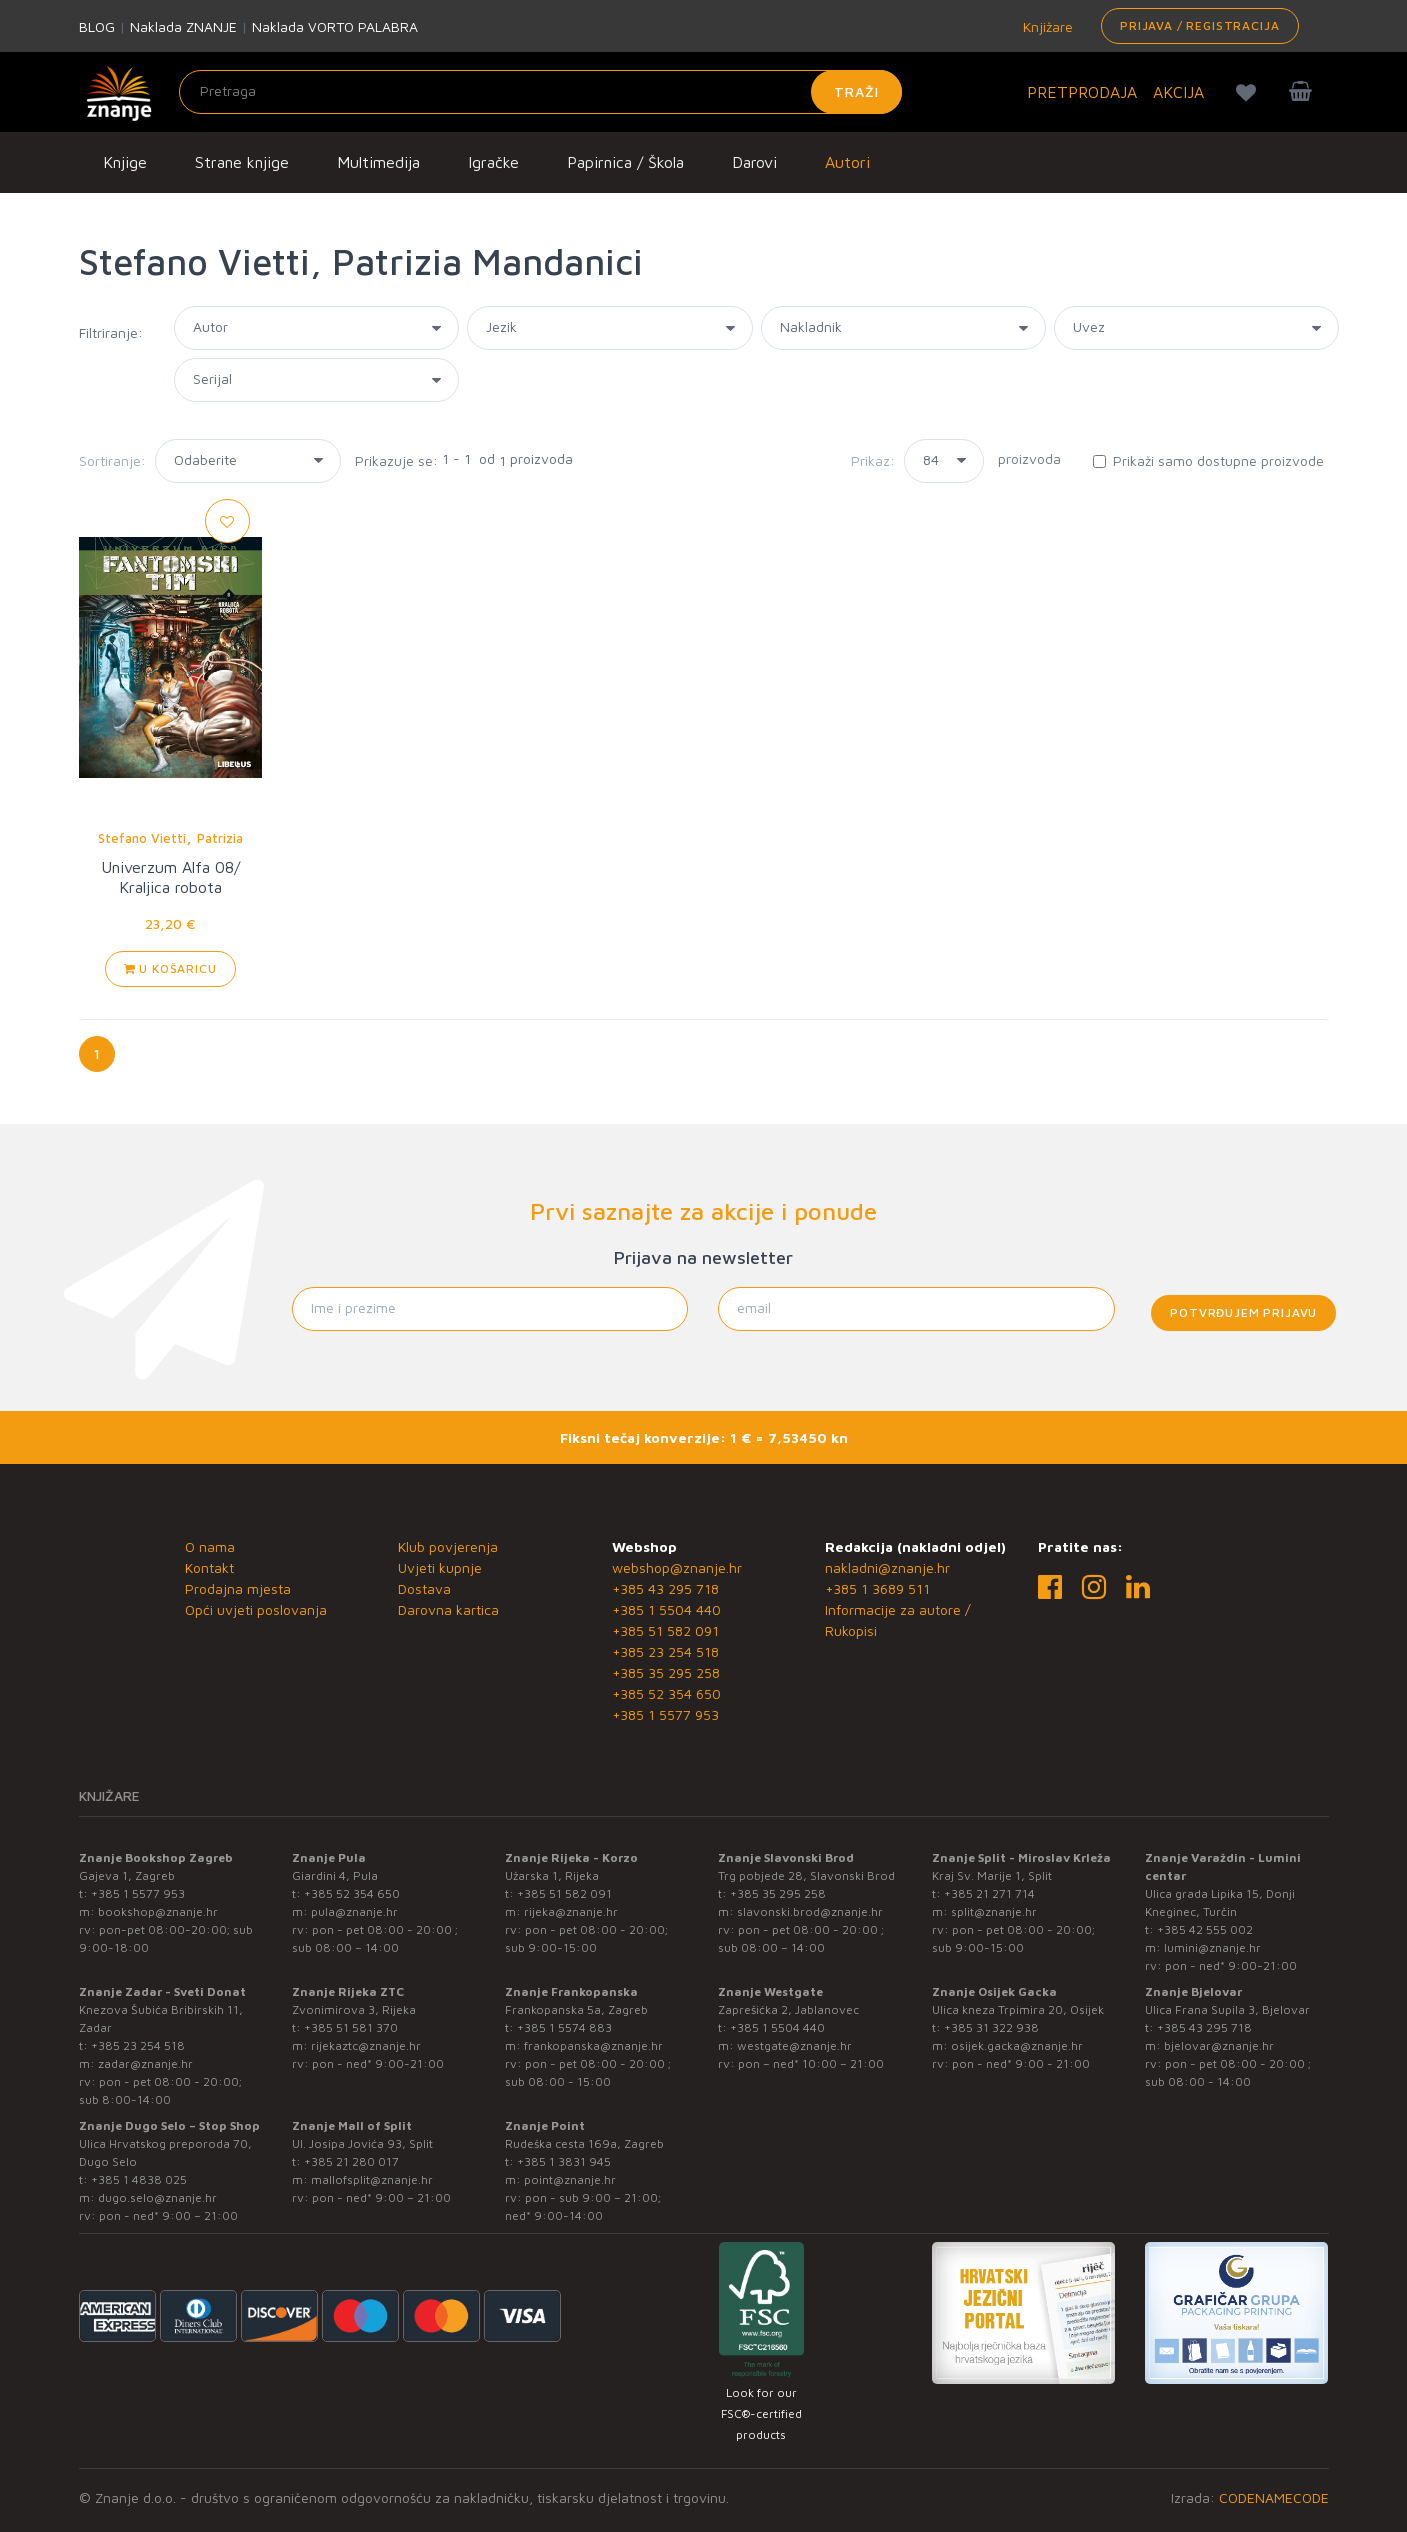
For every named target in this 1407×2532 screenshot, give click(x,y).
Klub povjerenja (448, 1546)
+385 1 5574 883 (564, 2027)
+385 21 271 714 (989, 1893)
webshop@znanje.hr (677, 1567)
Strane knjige (242, 162)
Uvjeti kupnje (440, 1567)
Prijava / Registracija (1199, 25)
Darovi (754, 162)
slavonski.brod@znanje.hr (810, 1911)
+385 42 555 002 (1205, 1929)
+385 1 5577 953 (665, 1714)
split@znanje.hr (994, 1911)
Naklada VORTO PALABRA (335, 26)
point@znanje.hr (570, 2179)
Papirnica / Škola (625, 162)
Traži (856, 91)
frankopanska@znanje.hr (593, 2045)
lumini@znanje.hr (1212, 1947)
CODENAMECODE (1274, 2497)
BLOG (97, 26)
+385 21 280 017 (351, 2161)
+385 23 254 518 (665, 1651)
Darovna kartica (448, 1609)
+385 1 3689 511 (877, 1588)
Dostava (424, 1588)
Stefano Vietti (142, 838)
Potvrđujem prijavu (1243, 1312)
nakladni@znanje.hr (887, 1567)
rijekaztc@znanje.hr (366, 2045)
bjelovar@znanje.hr (1219, 2045)
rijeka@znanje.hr (571, 1911)
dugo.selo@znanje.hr (157, 2197)
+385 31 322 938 (991, 2027)
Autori (847, 162)
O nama (210, 1546)
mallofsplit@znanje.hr (372, 2179)
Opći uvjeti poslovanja (256, 1609)
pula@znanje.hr (354, 1911)
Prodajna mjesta (238, 1588)
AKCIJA (1178, 92)
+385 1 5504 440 (666, 1609)
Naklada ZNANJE (183, 26)
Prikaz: (873, 460)
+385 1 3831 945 (564, 2161)
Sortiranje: (112, 460)
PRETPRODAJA (1082, 92)
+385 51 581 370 (351, 2027)
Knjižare (1046, 26)
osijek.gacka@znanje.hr (1017, 2045)
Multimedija (378, 162)
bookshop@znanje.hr (158, 1911)
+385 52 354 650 (666, 1693)
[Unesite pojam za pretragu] (540, 92)
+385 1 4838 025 (139, 2179)
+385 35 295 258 (666, 1672)
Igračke (493, 162)
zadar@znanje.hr (145, 2063)
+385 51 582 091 (665, 1630)
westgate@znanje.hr (794, 2045)
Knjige (125, 162)
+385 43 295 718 (665, 1588)
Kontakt (209, 1567)
